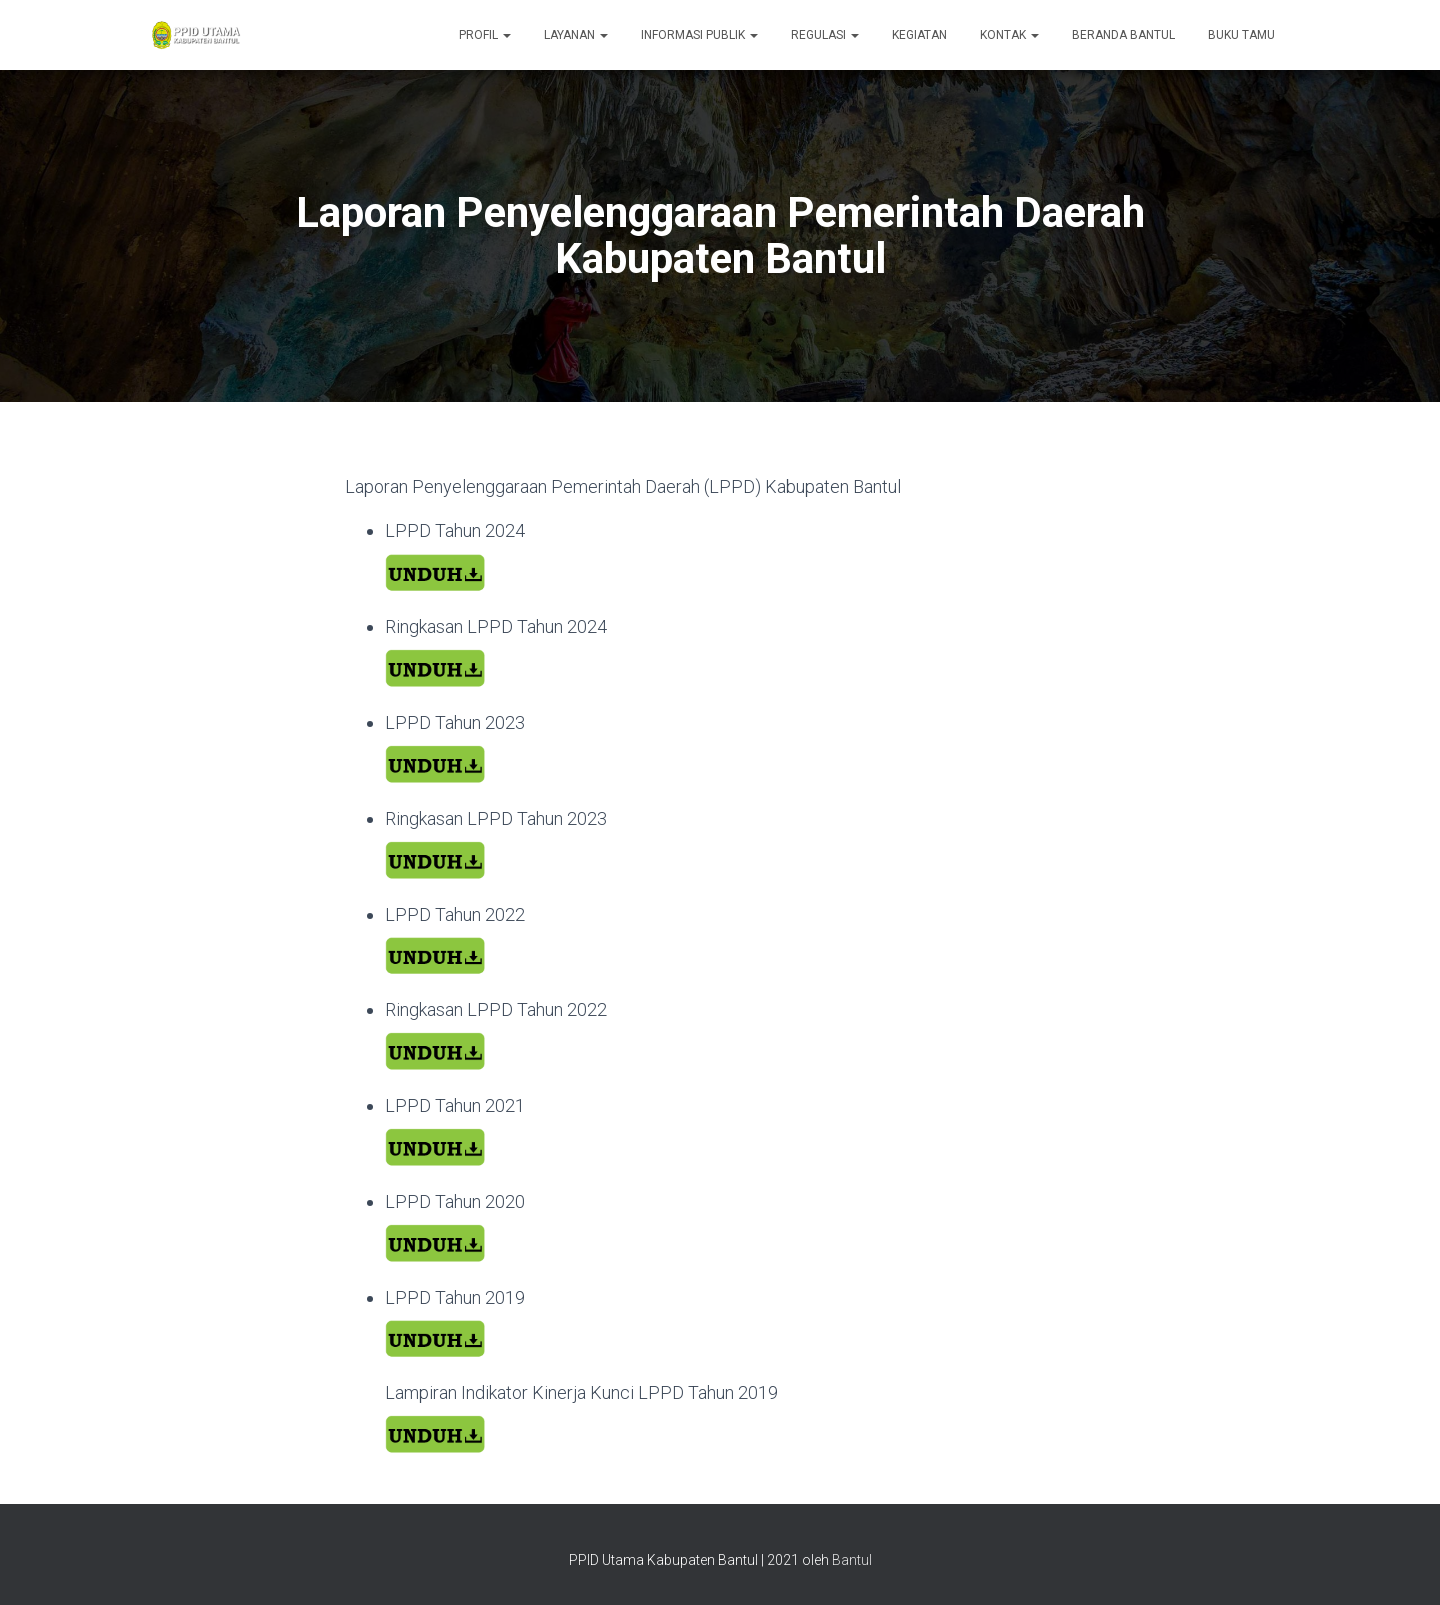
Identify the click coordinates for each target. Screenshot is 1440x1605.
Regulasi (825, 35)
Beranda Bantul (1123, 35)
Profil (485, 35)
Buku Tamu (1241, 35)
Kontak (1009, 35)
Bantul (852, 1560)
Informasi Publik (699, 35)
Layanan (576, 35)
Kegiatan (919, 35)
